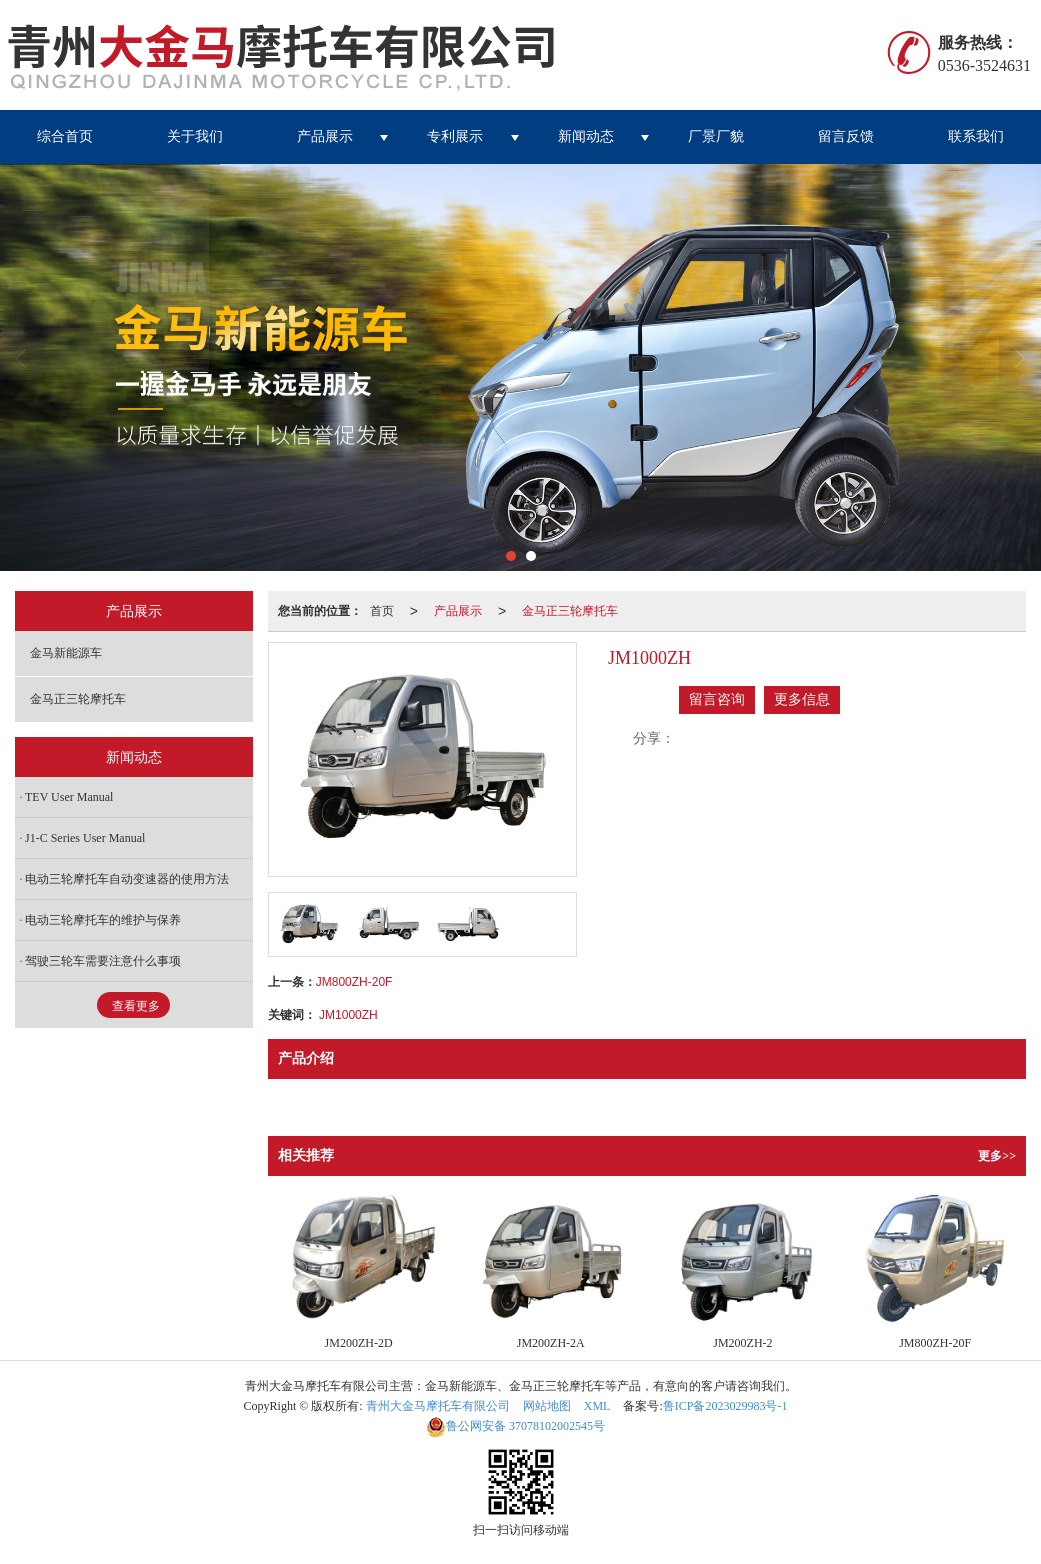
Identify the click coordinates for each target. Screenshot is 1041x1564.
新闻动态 (586, 136)
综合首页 (65, 136)
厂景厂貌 (716, 136)
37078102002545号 (515, 1426)
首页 (382, 611)
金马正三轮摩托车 (570, 611)
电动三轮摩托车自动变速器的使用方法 (127, 879)
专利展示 (455, 136)
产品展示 (325, 136)
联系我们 (976, 136)
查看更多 (136, 1006)
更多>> (997, 1156)
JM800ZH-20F (354, 982)
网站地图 (547, 1406)
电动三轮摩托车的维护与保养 (103, 920)
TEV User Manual (69, 797)
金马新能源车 (66, 653)
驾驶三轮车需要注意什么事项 (103, 961)
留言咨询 (717, 699)
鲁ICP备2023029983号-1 (725, 1406)
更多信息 (802, 699)
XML (597, 1406)
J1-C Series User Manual (85, 838)
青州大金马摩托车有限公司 (438, 1406)
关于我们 (195, 136)
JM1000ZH (348, 1015)
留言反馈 (846, 136)
